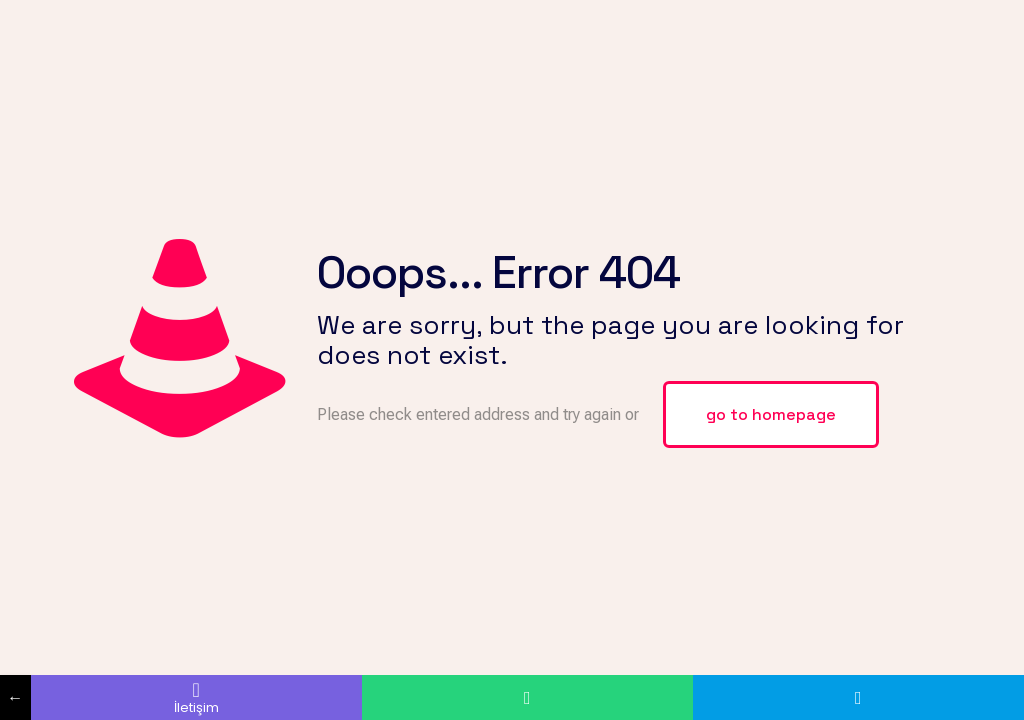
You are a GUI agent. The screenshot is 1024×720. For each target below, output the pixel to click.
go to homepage (771, 414)
